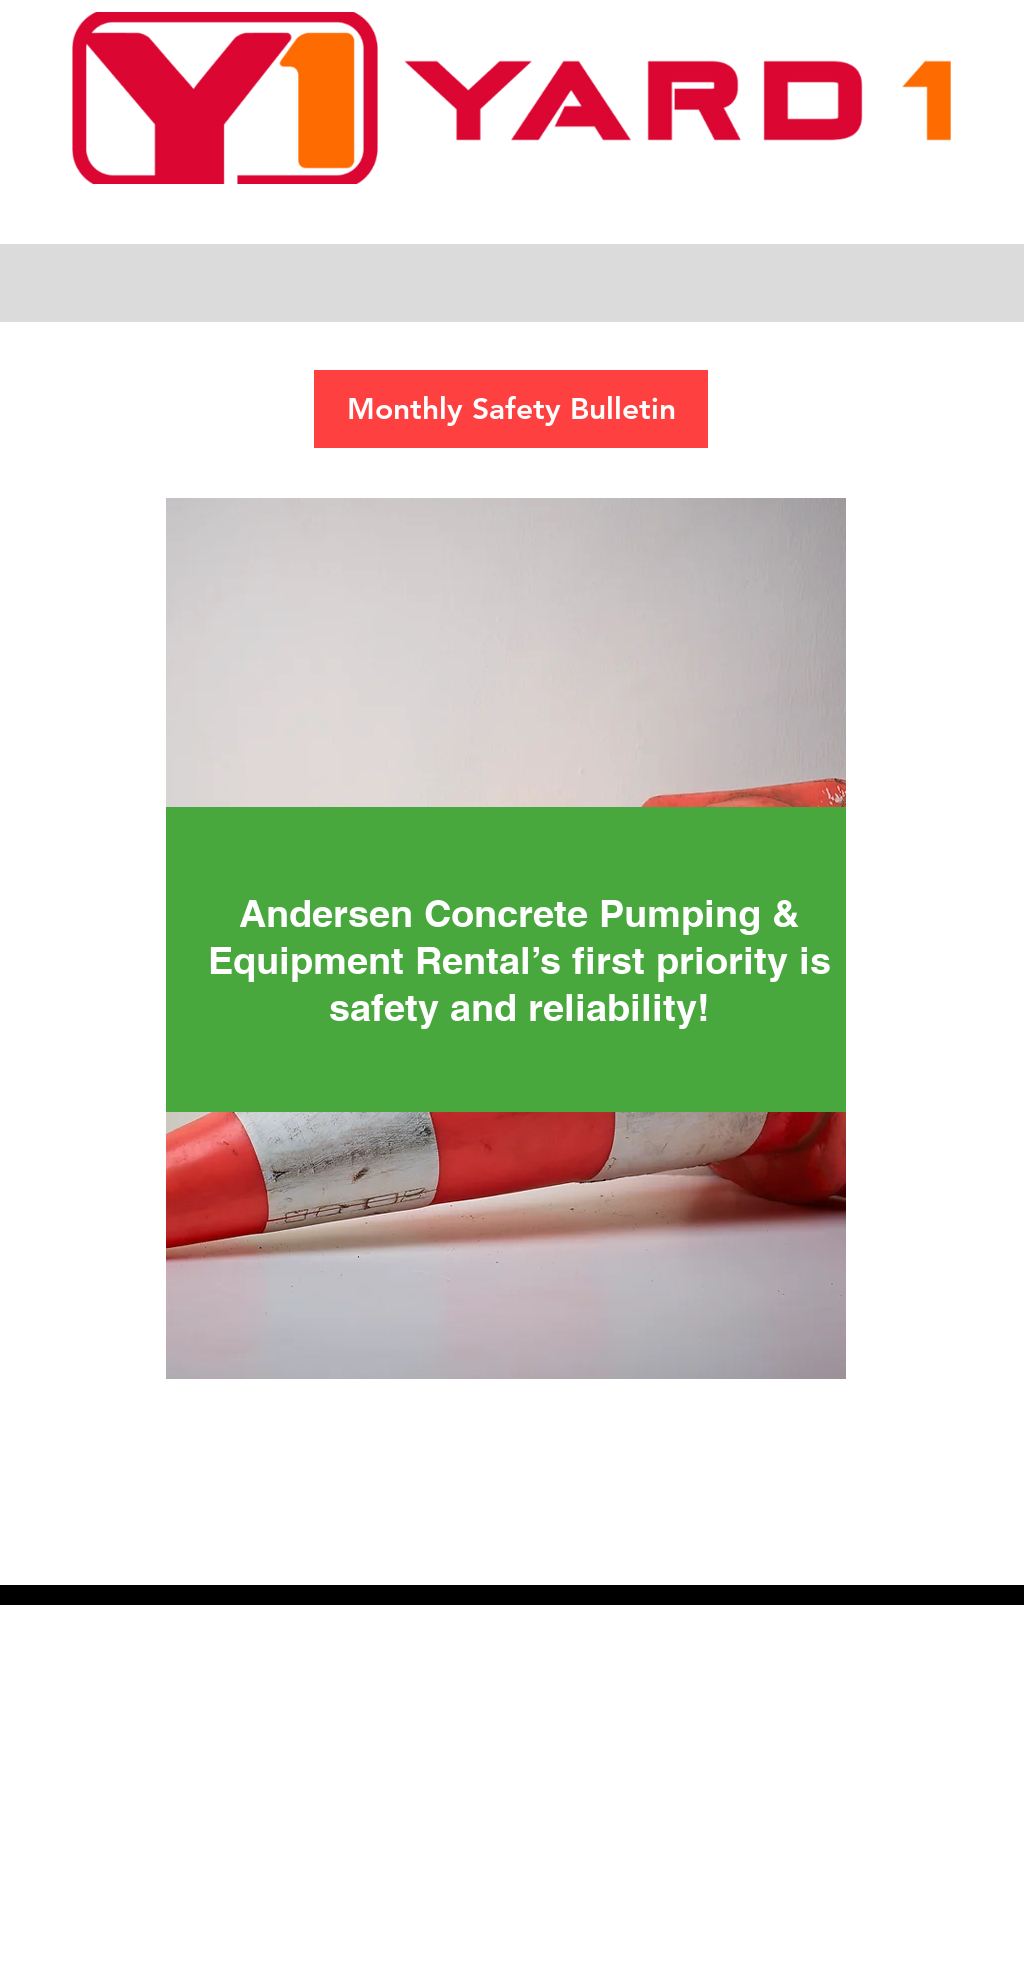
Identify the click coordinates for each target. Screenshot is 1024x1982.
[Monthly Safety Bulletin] (511, 409)
